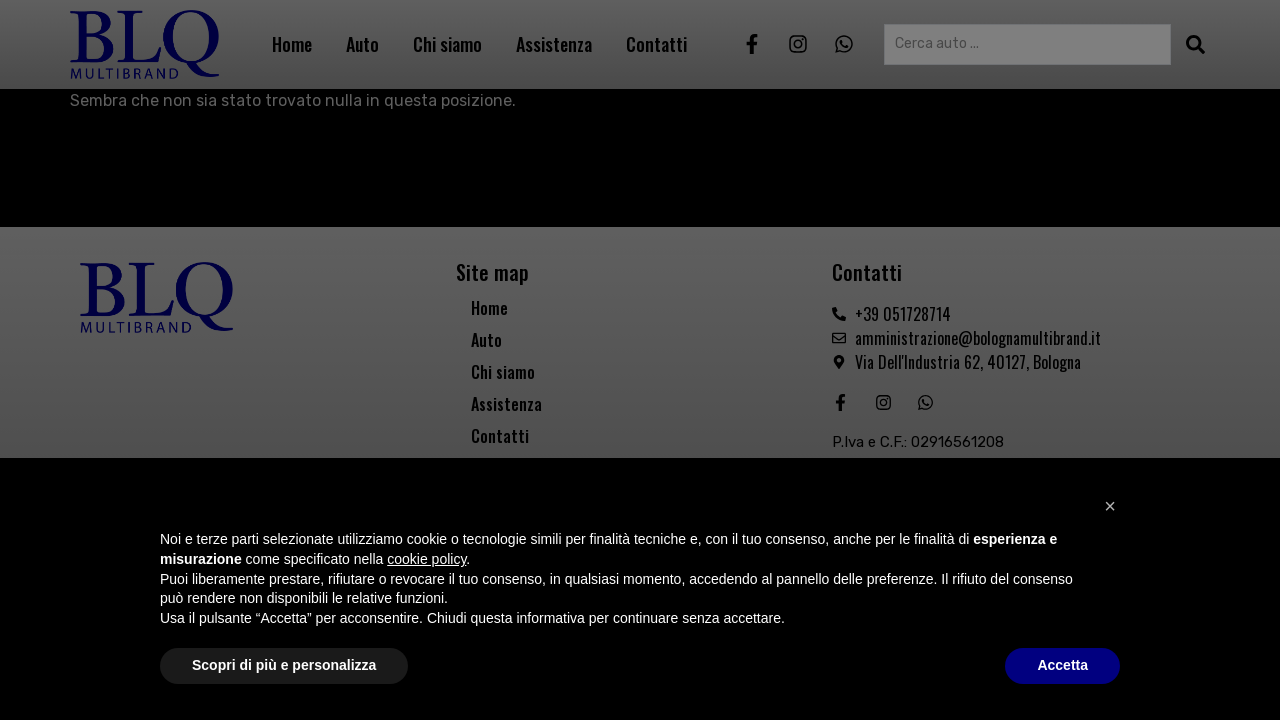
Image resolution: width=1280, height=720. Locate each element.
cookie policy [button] (426, 559)
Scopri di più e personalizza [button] (284, 665)
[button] (1110, 506)
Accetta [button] (1062, 665)
